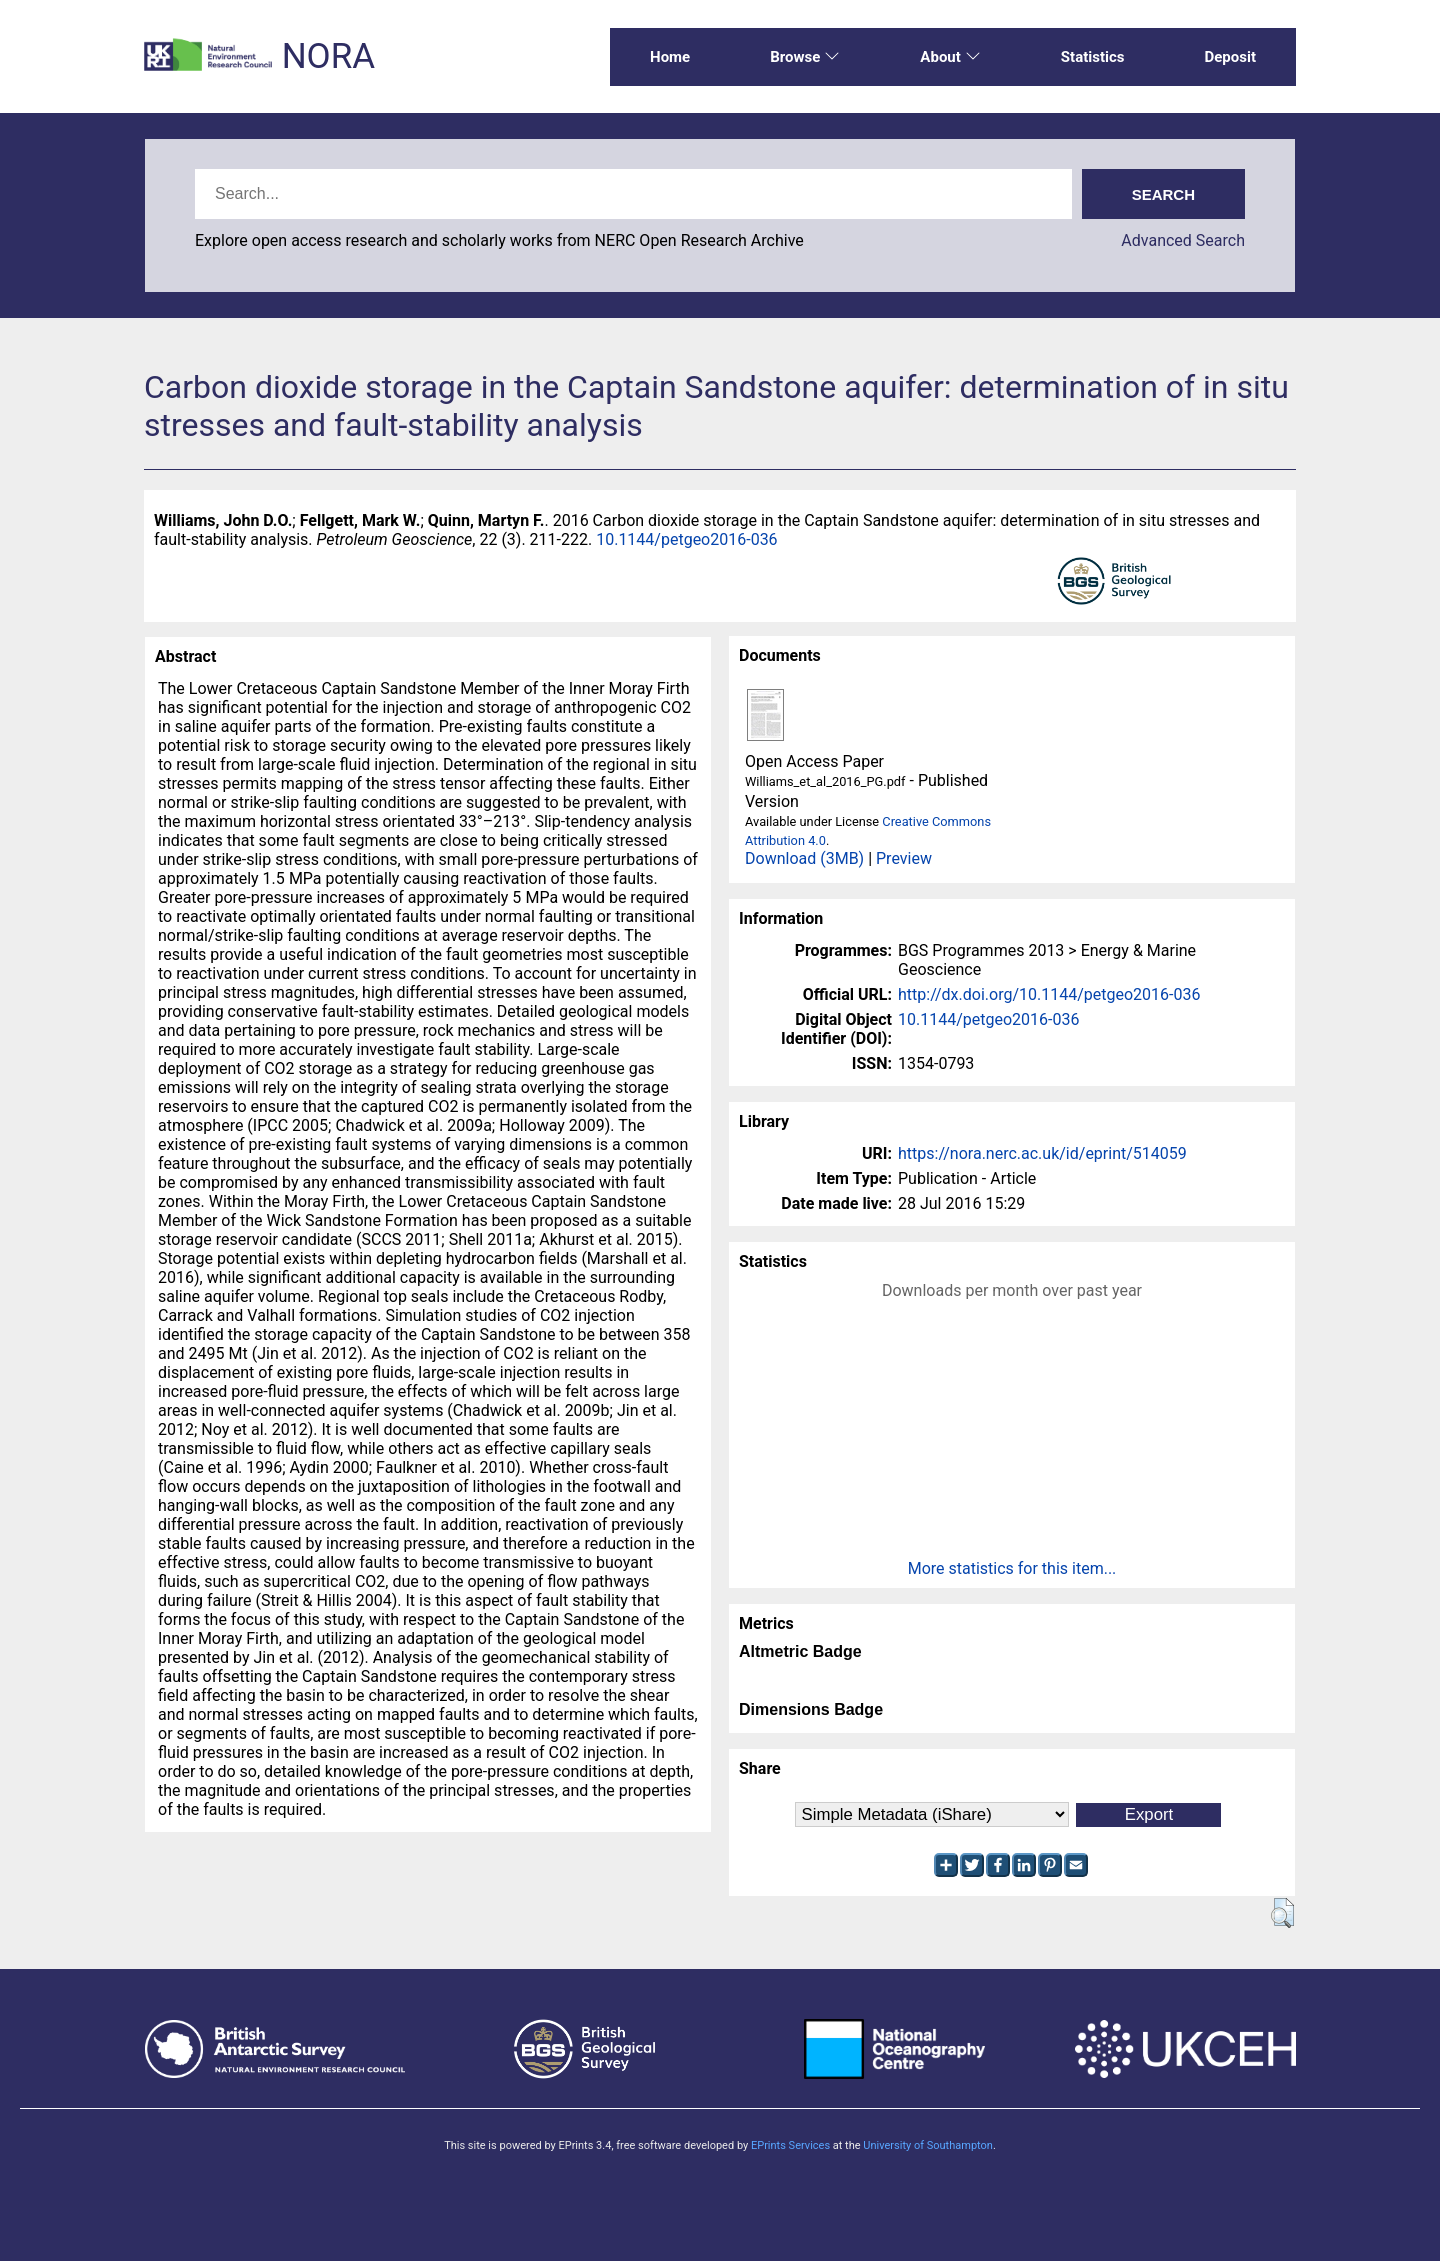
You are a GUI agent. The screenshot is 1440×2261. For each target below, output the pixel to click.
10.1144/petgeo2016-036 (686, 539)
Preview (904, 858)
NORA (328, 56)
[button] (1282, 1913)
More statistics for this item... (1012, 1568)
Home (670, 57)
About (950, 57)
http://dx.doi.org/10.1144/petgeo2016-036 (1049, 994)
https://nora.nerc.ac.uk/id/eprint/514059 (1042, 1153)
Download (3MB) (804, 858)
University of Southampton (928, 2145)
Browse (805, 57)
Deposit (1230, 57)
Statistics (1093, 57)
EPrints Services (790, 2145)
